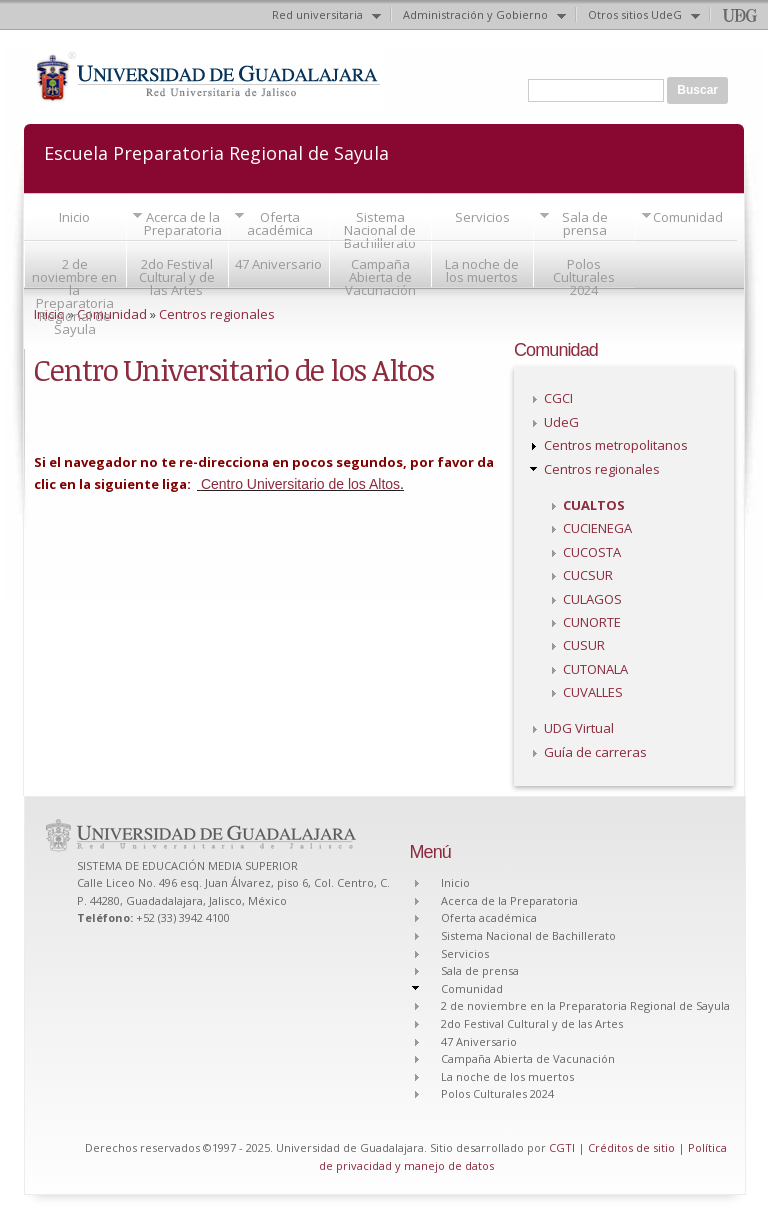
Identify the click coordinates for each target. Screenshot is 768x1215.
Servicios (482, 217)
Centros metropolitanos (616, 445)
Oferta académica (280, 223)
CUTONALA (595, 669)
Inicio (74, 217)
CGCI (558, 398)
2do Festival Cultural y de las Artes (177, 277)
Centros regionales (217, 314)
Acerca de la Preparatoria (183, 223)
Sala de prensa (585, 223)
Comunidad (688, 217)
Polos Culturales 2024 (584, 277)
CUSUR (584, 645)
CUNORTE (592, 622)
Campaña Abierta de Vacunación (380, 277)
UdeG (561, 422)
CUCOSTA (592, 552)
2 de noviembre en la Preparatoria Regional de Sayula (74, 296)
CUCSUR (588, 575)
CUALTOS (594, 505)
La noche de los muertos (482, 270)
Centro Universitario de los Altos (300, 484)
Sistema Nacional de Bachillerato (380, 230)
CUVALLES (593, 692)
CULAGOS (592, 599)
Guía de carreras (595, 752)
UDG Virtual (579, 728)
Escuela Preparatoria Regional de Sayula (216, 151)
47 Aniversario (278, 264)
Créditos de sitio (631, 1147)
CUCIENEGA (597, 528)
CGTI (562, 1147)
